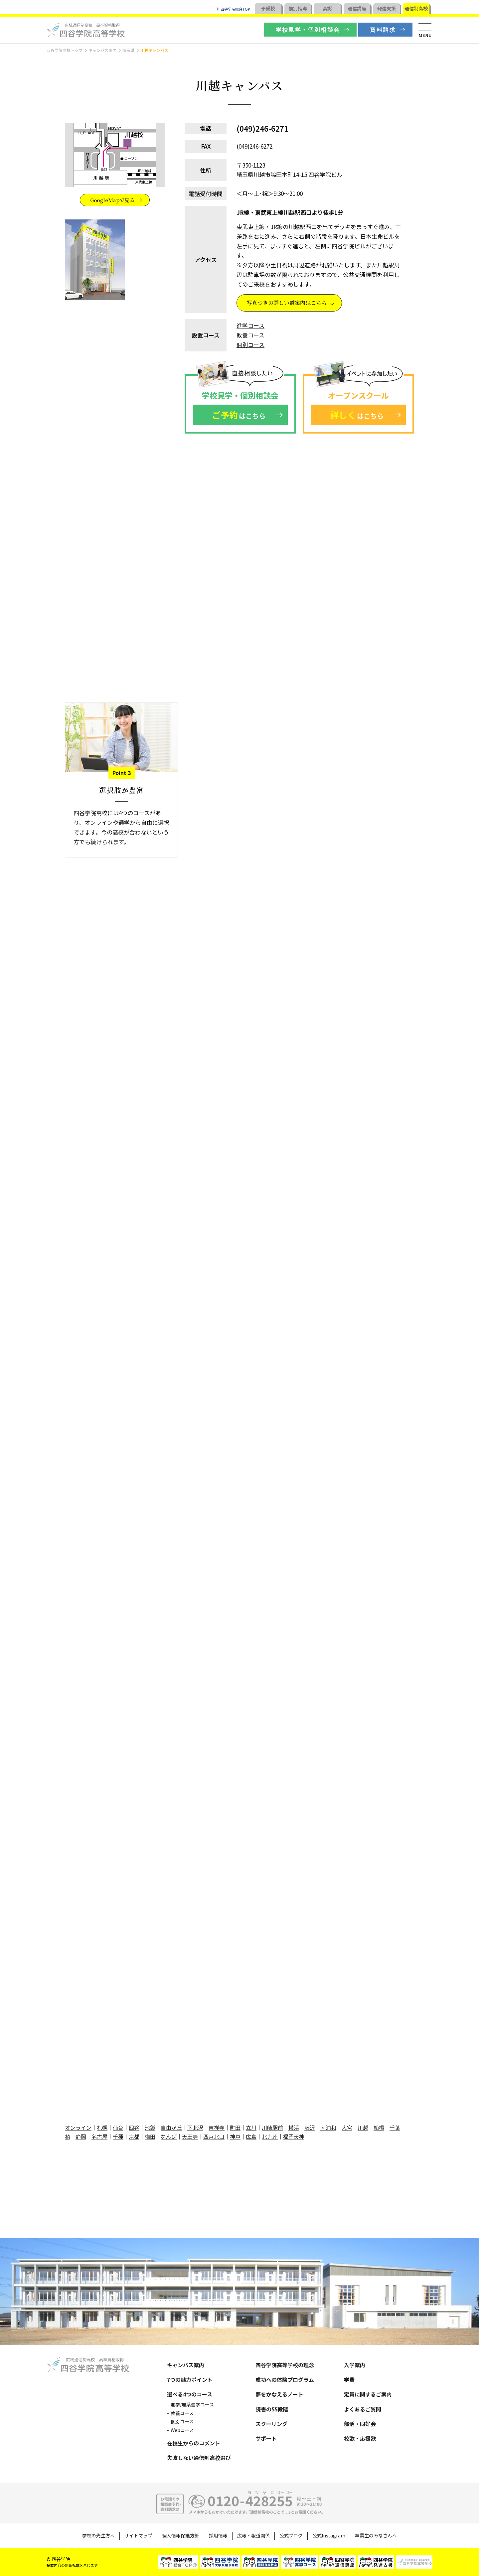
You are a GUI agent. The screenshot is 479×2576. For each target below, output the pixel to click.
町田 (235, 2127)
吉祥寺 (217, 2127)
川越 (363, 2127)
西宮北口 (214, 2136)
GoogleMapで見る (112, 199)
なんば (169, 2136)
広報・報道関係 (253, 2535)
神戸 (235, 2136)
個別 (297, 8)
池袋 (150, 2127)
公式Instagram (328, 2535)
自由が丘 (171, 2127)
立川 (251, 2127)
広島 (251, 2136)
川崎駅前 (272, 2127)
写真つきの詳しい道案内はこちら (287, 303)
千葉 (395, 2127)
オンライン (78, 2127)
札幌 (102, 2127)
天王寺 (190, 2136)
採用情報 (218, 2535)
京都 (134, 2136)
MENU (425, 35)
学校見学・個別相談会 (308, 29)
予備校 (268, 8)
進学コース (250, 325)
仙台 (118, 2127)
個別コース (250, 344)
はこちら (238, 415)
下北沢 (195, 2127)
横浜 (293, 2127)
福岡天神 (293, 2136)
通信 (357, 8)
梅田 (150, 2136)
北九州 (270, 2136)
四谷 (134, 2127)
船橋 (379, 2127)
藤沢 (309, 2127)
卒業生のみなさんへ (376, 2535)
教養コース (250, 335)
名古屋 (99, 2136)
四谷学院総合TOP (235, 9)
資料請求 (383, 29)
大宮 (347, 2127)
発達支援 (386, 8)
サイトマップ (138, 2535)
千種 (118, 2136)
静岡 (81, 2136)
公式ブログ (291, 2535)
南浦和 (328, 2127)
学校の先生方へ (98, 2535)
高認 (327, 8)
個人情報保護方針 (180, 2535)
